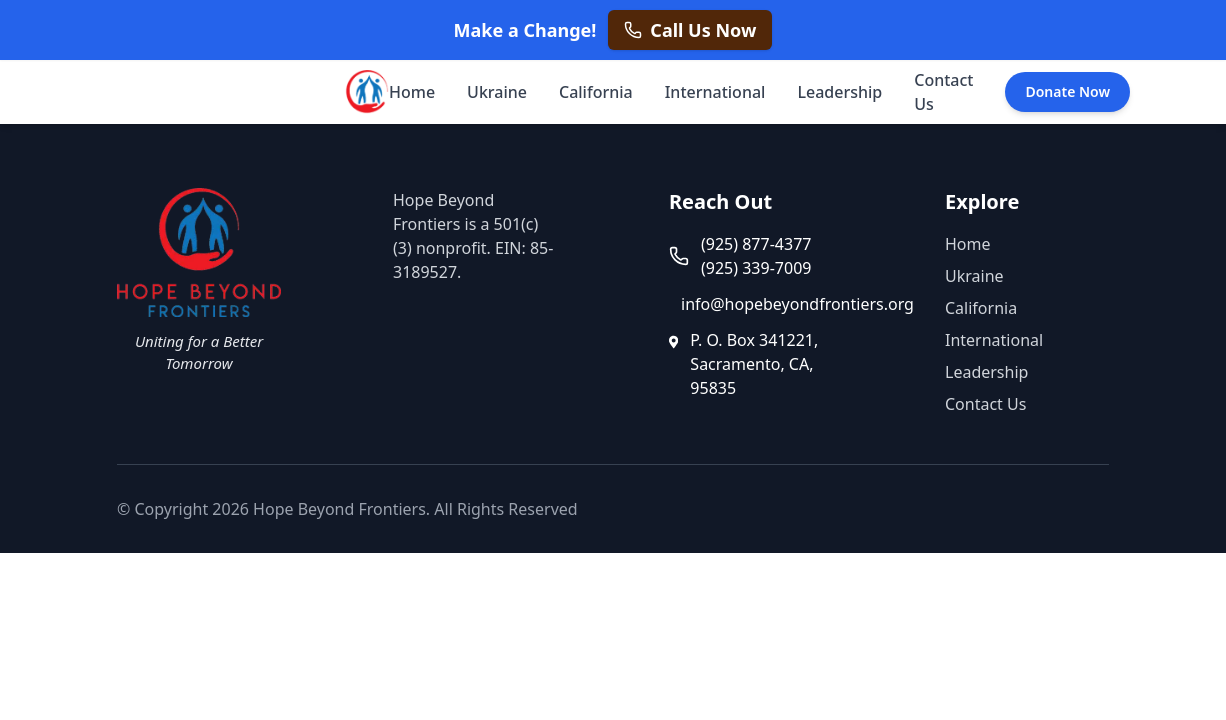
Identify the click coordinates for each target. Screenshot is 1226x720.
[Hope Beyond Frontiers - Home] (365, 92)
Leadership (839, 92)
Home (412, 92)
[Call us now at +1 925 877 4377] (690, 30)
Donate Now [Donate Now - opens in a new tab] (1067, 91)
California (596, 92)
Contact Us (943, 92)
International (715, 92)
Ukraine (497, 92)
